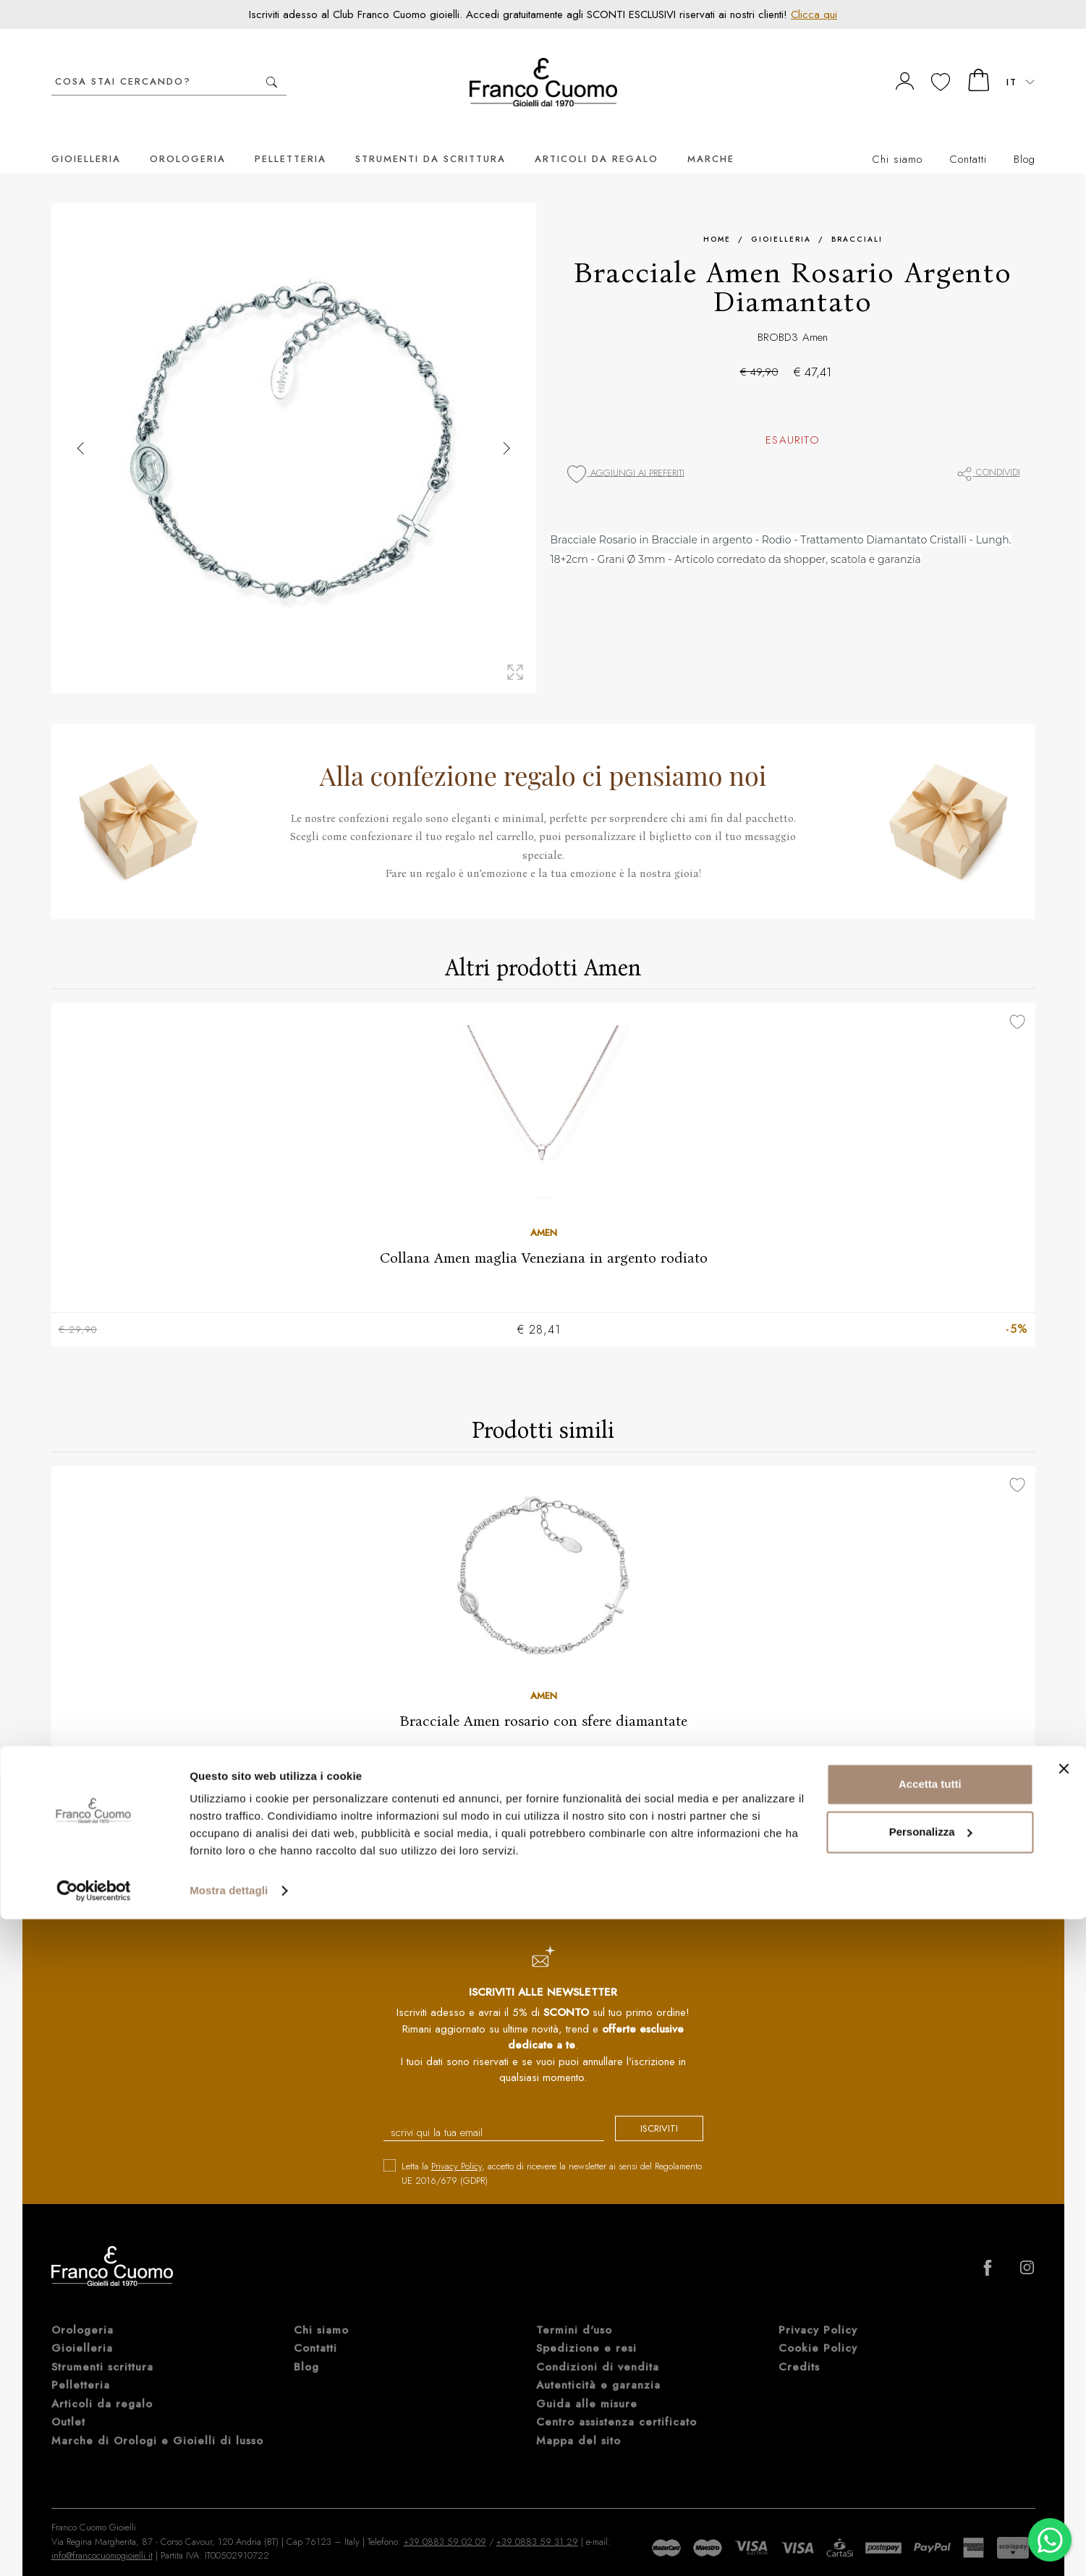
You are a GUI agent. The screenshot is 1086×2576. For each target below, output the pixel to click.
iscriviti (646, 2111)
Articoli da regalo (596, 137)
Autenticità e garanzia (598, 2366)
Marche (710, 137)
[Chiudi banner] (1064, 2425)
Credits (799, 2348)
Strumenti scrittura (102, 2348)
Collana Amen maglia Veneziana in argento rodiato (543, 1236)
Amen (815, 315)
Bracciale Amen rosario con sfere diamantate (543, 1699)
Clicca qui (814, 14)
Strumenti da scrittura (430, 137)
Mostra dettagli (229, 2547)
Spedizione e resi (586, 2329)
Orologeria (188, 137)
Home (717, 217)
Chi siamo (897, 137)
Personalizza (930, 2488)
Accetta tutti (930, 2441)
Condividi (988, 450)
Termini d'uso (574, 2311)
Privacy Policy (456, 2147)
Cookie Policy (818, 2329)
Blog (1024, 137)
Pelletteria (290, 137)
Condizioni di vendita (597, 2348)
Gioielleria (86, 137)
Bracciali (857, 217)
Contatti (968, 137)
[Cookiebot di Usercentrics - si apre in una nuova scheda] (93, 2548)
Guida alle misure (586, 2385)
